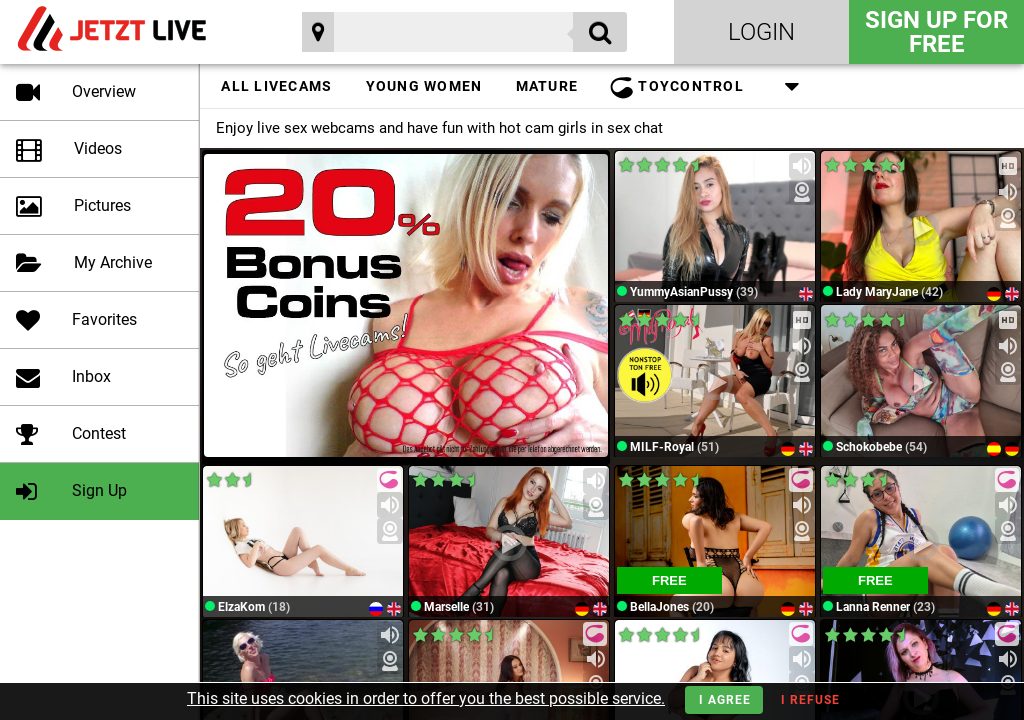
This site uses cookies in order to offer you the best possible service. (426, 698)
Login (761, 32)
